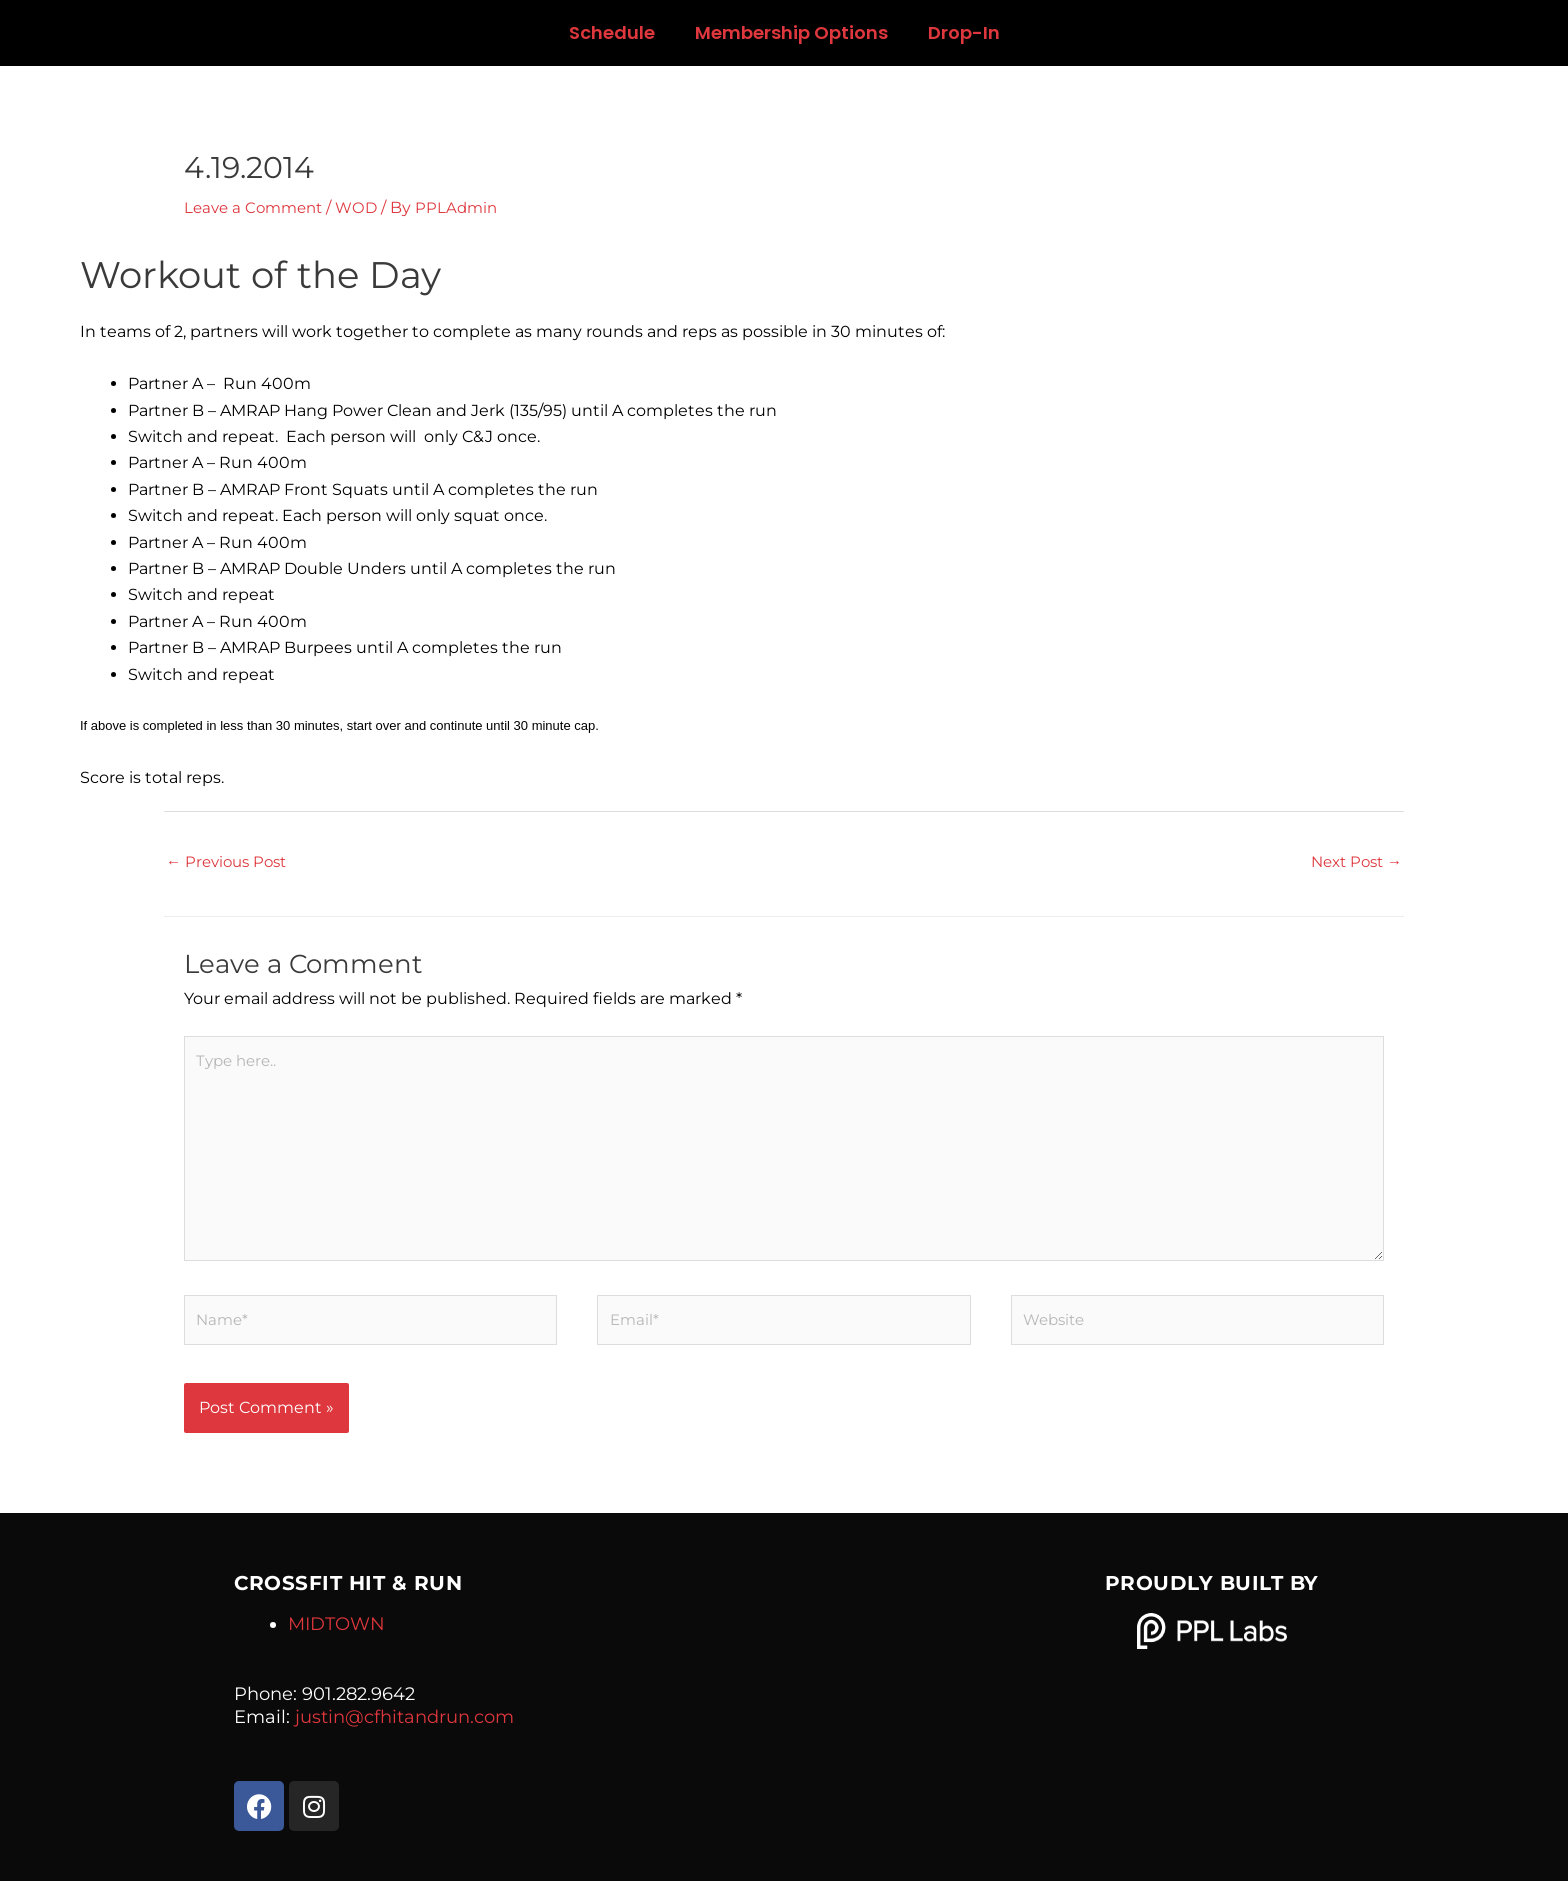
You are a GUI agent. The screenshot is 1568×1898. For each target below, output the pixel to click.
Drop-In (964, 32)
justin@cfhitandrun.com (404, 1734)
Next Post (1352, 862)
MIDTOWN (336, 1640)
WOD (366, 207)
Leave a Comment (257, 207)
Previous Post (230, 862)
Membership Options (791, 32)
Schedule (612, 32)
